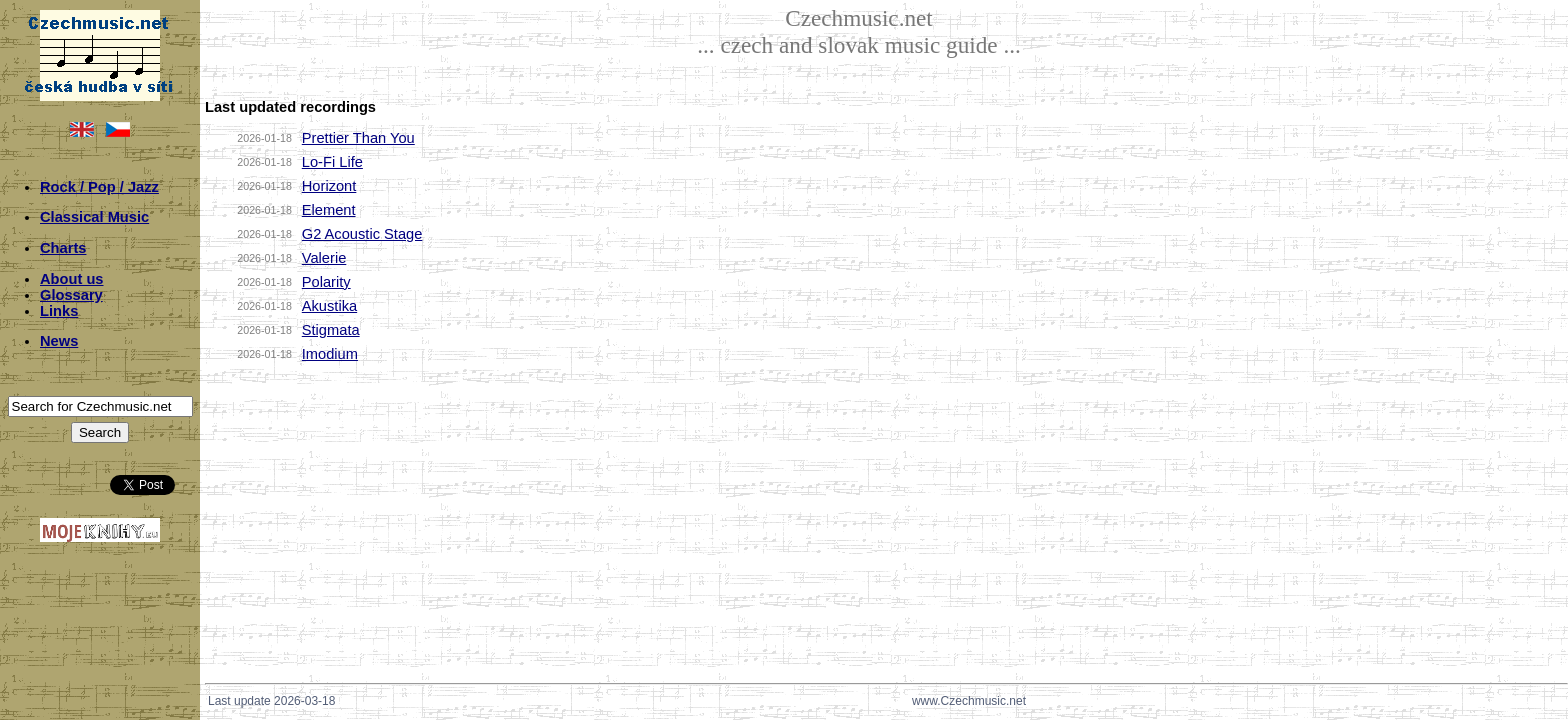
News (59, 341)
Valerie (324, 258)
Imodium (330, 354)
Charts (63, 248)
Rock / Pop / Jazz (99, 187)
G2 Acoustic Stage (362, 234)
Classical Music (94, 217)
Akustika (329, 306)
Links (59, 311)
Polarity (326, 282)
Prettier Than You (358, 138)
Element (329, 210)
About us (72, 279)
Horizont (329, 186)
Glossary (71, 295)
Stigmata (331, 330)
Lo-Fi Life (332, 162)
